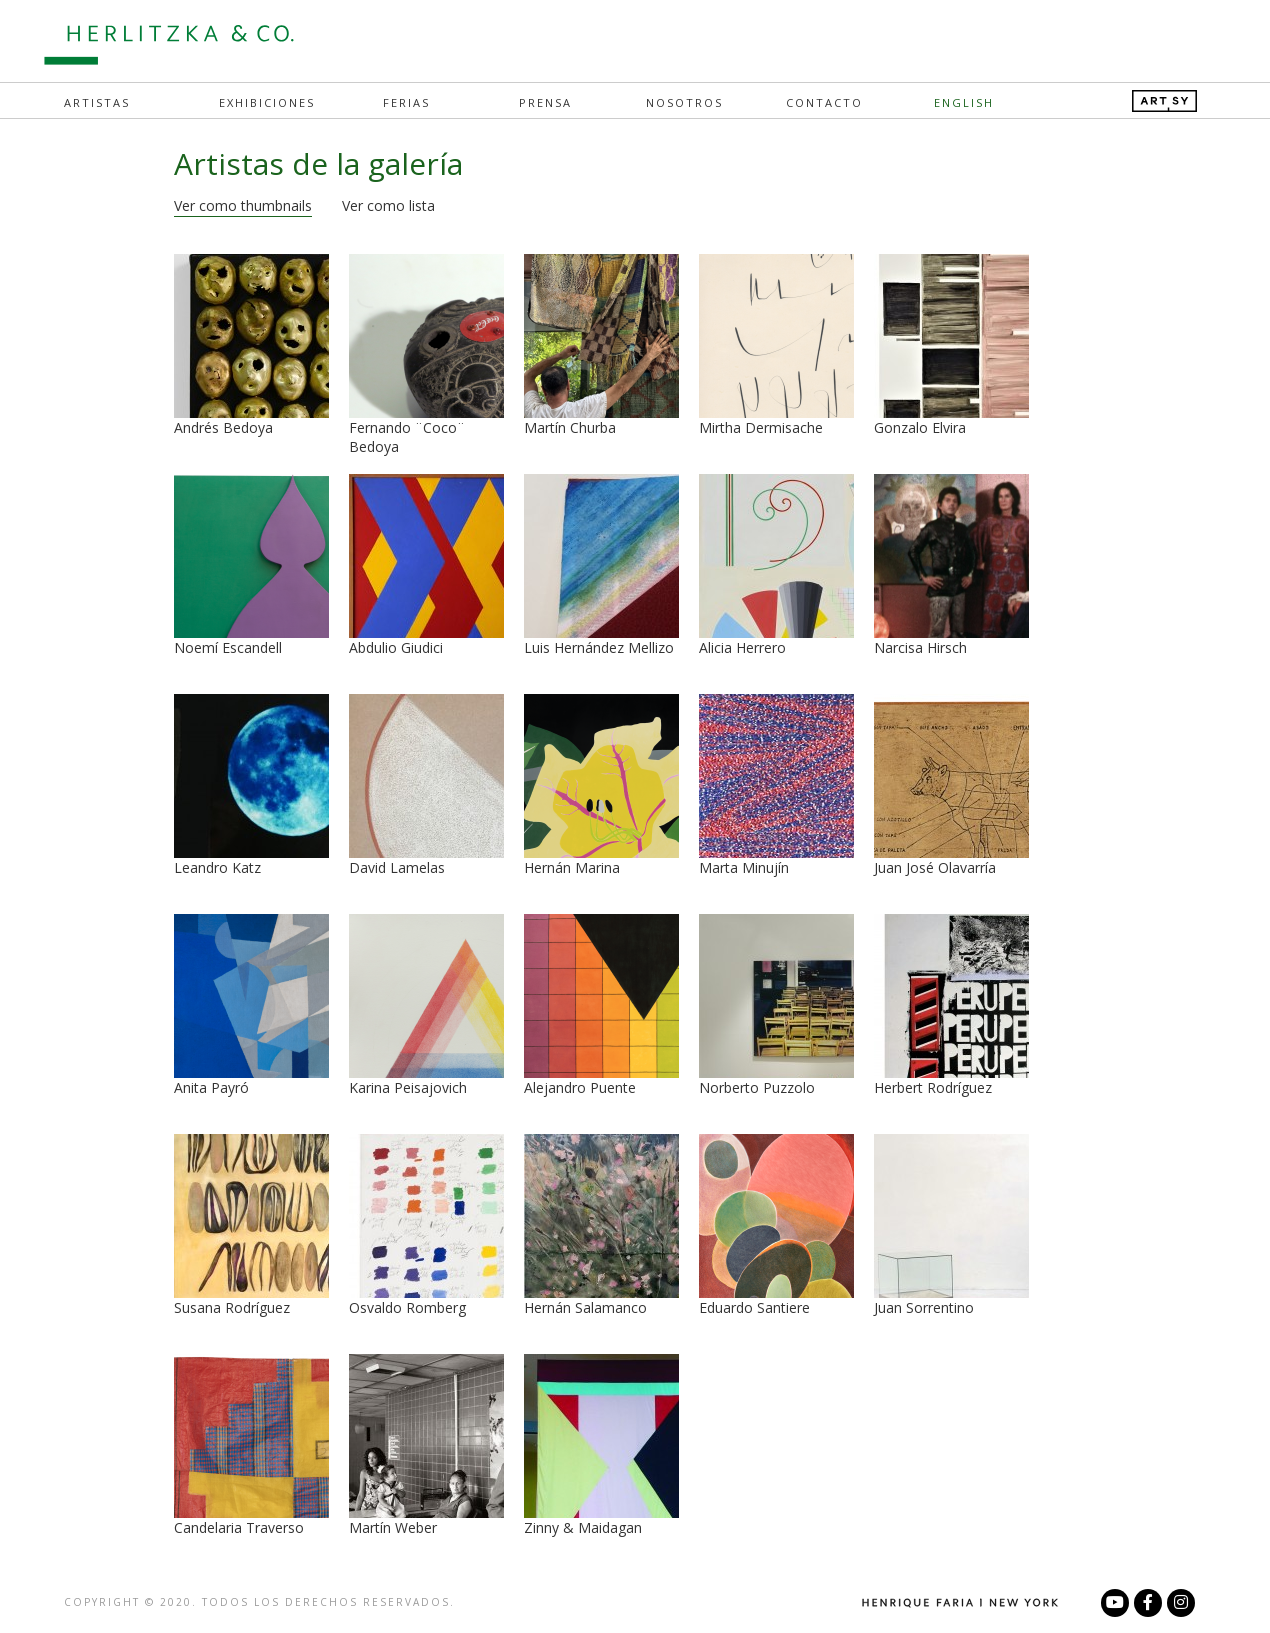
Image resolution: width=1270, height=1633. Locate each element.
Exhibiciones (267, 102)
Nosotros (684, 102)
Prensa (545, 102)
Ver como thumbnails (243, 205)
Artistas (97, 102)
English (964, 102)
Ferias (406, 102)
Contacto (824, 102)
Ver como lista (388, 205)
